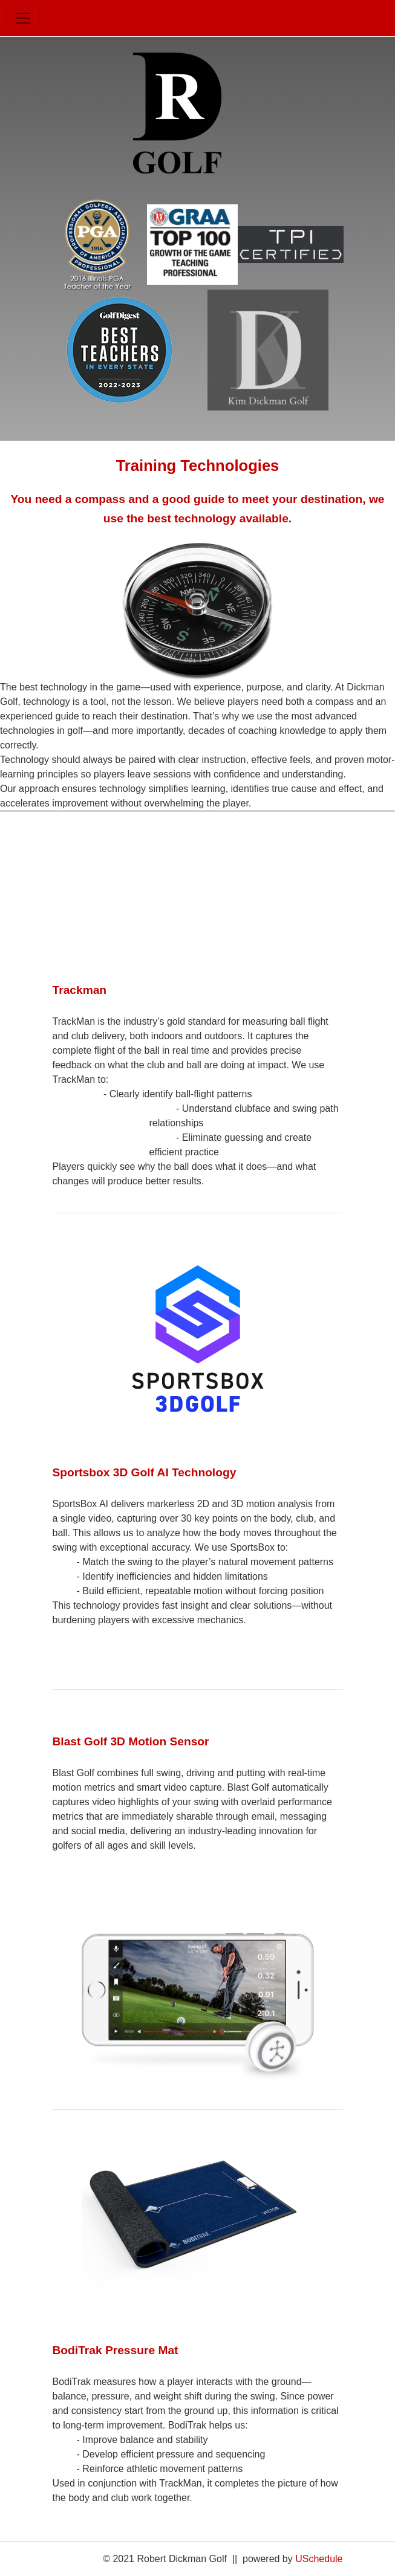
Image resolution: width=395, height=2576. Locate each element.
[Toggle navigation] (23, 18)
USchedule (318, 2559)
